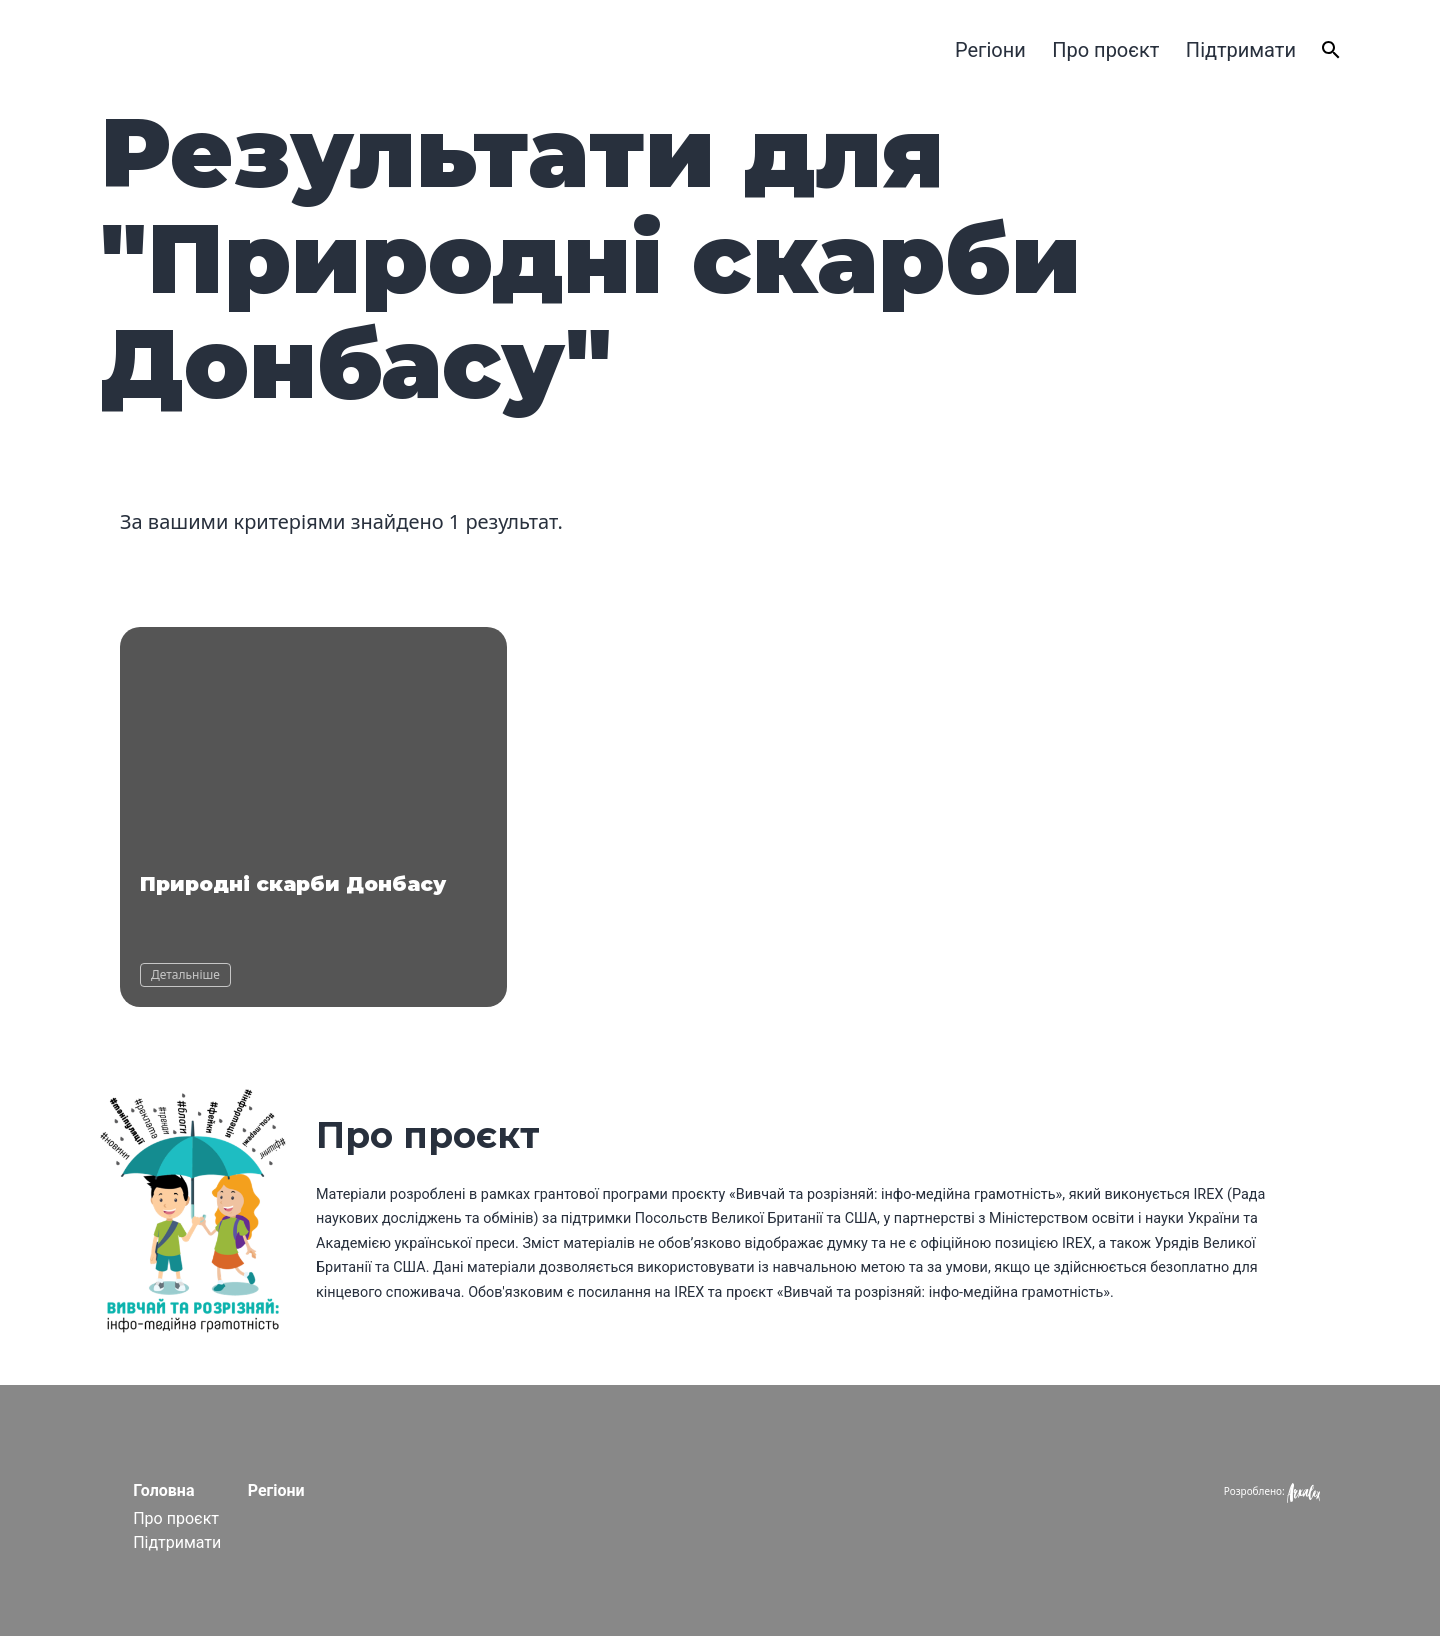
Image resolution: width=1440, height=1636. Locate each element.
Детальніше (185, 974)
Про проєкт (1105, 50)
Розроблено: (1272, 1491)
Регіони (990, 50)
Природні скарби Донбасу (293, 884)
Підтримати (1241, 50)
